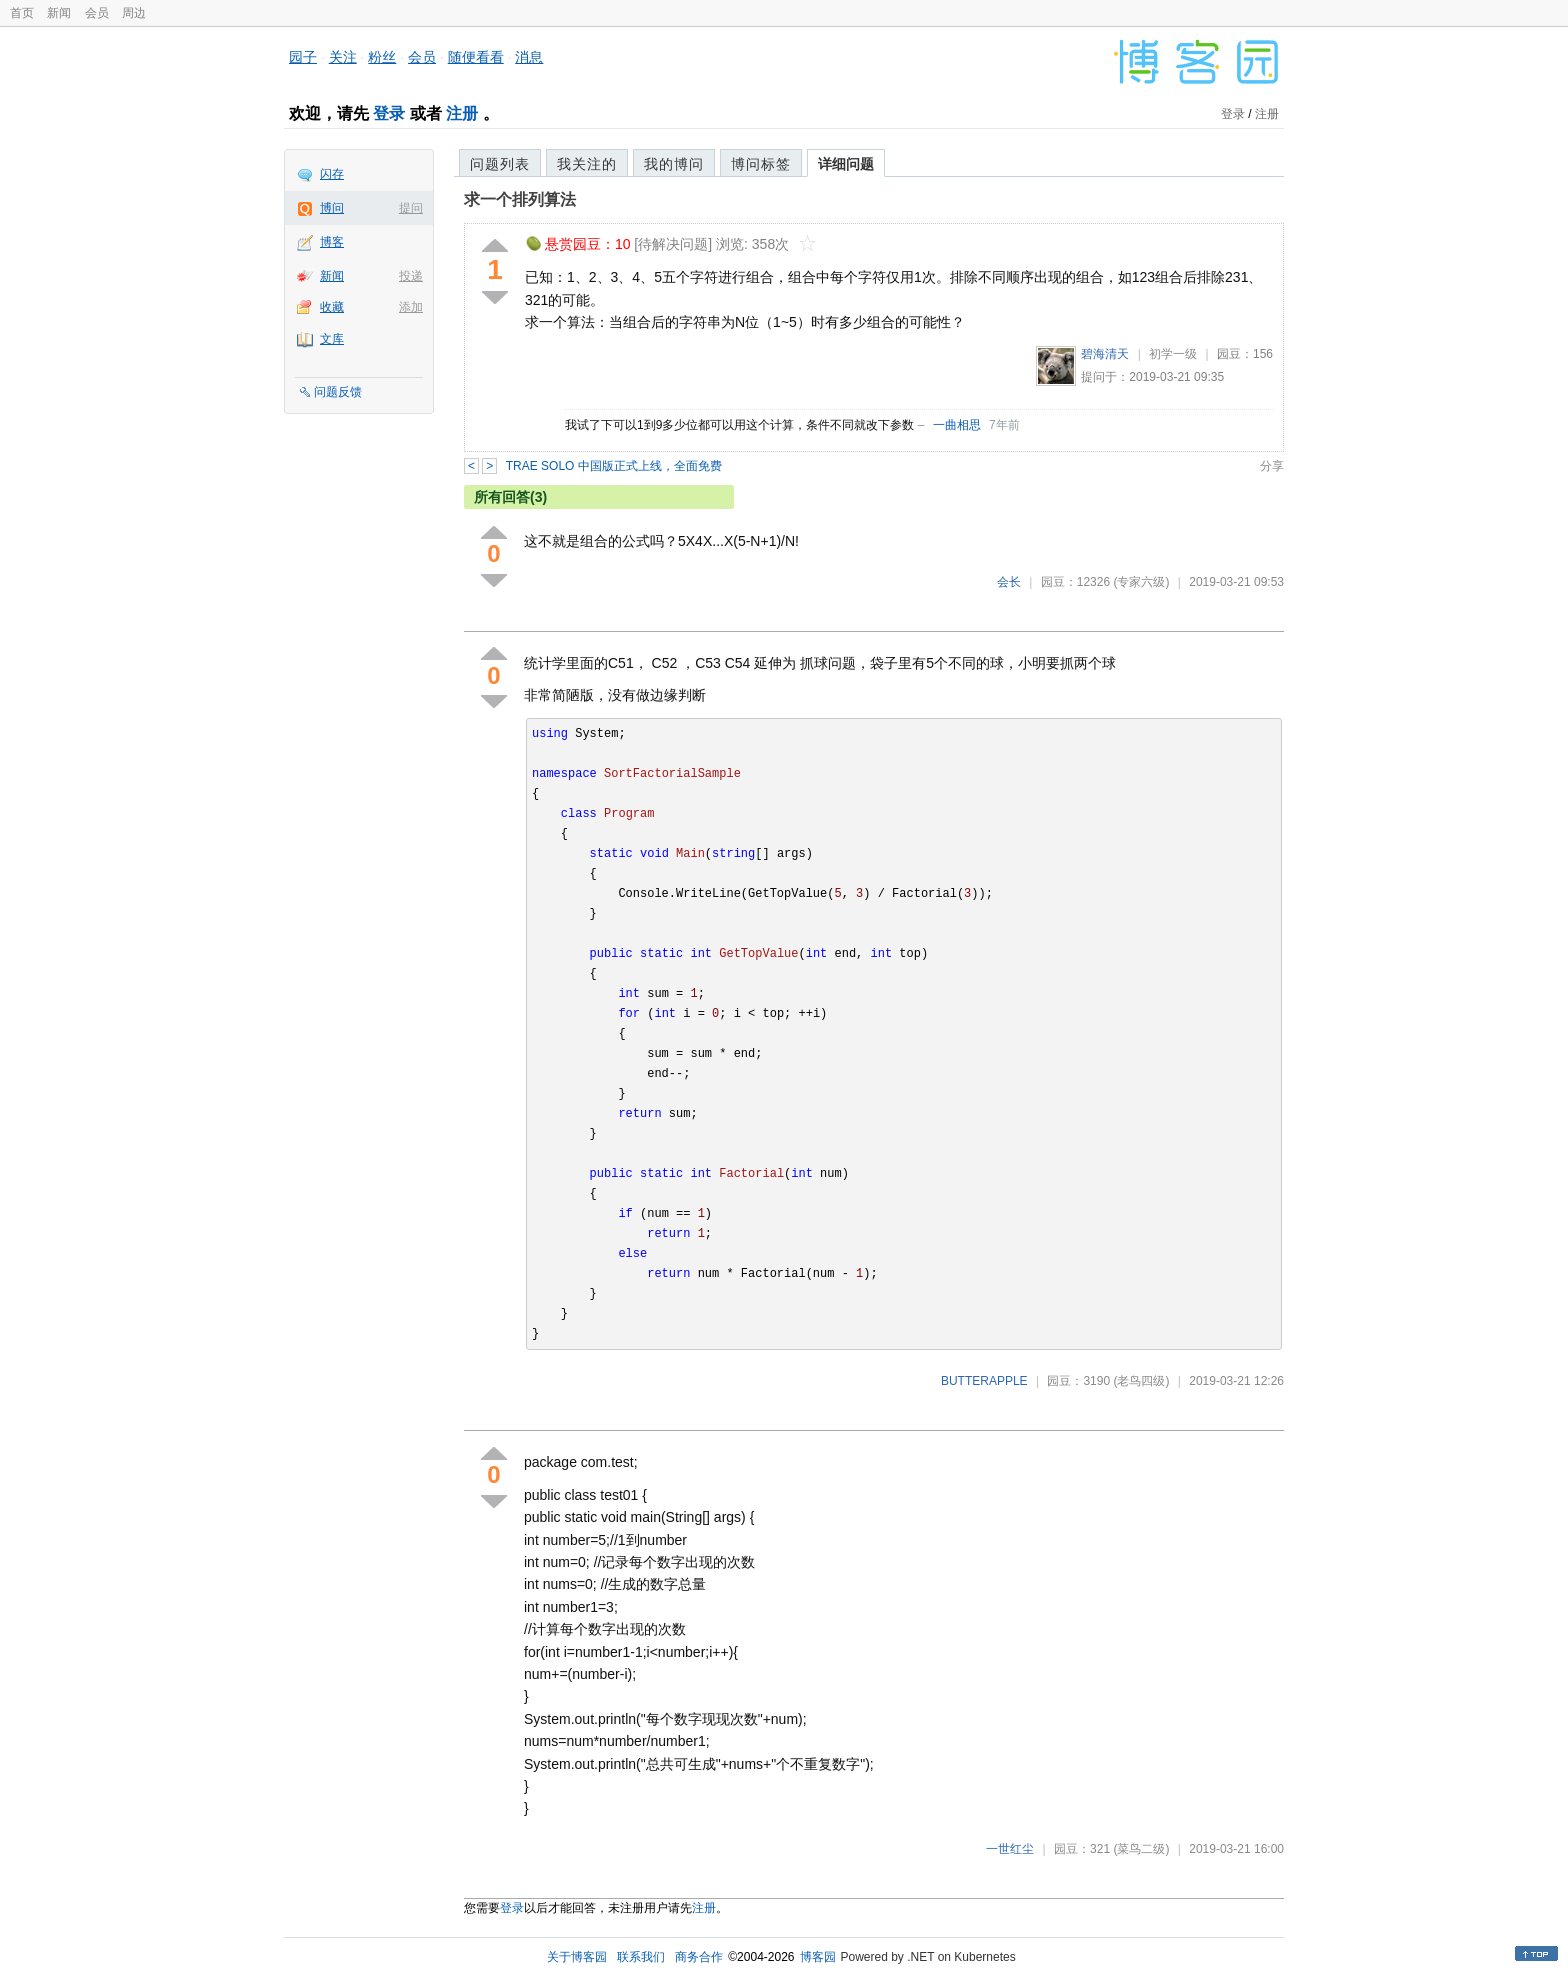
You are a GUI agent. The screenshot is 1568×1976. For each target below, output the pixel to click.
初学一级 (1173, 354)
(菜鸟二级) (1141, 1849)
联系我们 (641, 1957)
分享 (1272, 466)
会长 (1009, 582)
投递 (411, 276)
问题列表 (500, 164)
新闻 (59, 13)
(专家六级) (1141, 582)
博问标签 (761, 164)
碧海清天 (1105, 354)
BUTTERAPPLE (984, 1381)
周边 (134, 13)
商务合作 (699, 1957)
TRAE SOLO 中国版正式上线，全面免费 (614, 466)
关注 (343, 57)
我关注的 (587, 164)
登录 (389, 113)
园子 (303, 57)
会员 (97, 13)
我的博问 (674, 164)
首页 (22, 13)
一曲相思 (957, 425)
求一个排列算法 (520, 199)
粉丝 (382, 57)
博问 (332, 208)
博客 (332, 242)
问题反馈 (338, 392)
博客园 (818, 1957)
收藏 (332, 307)
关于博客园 (577, 1957)
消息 (529, 57)
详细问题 (846, 164)
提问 (411, 208)
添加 (411, 307)
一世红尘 (1010, 1849)
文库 (332, 339)
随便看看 (476, 57)
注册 (462, 113)
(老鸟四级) (1141, 1381)
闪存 (332, 174)
